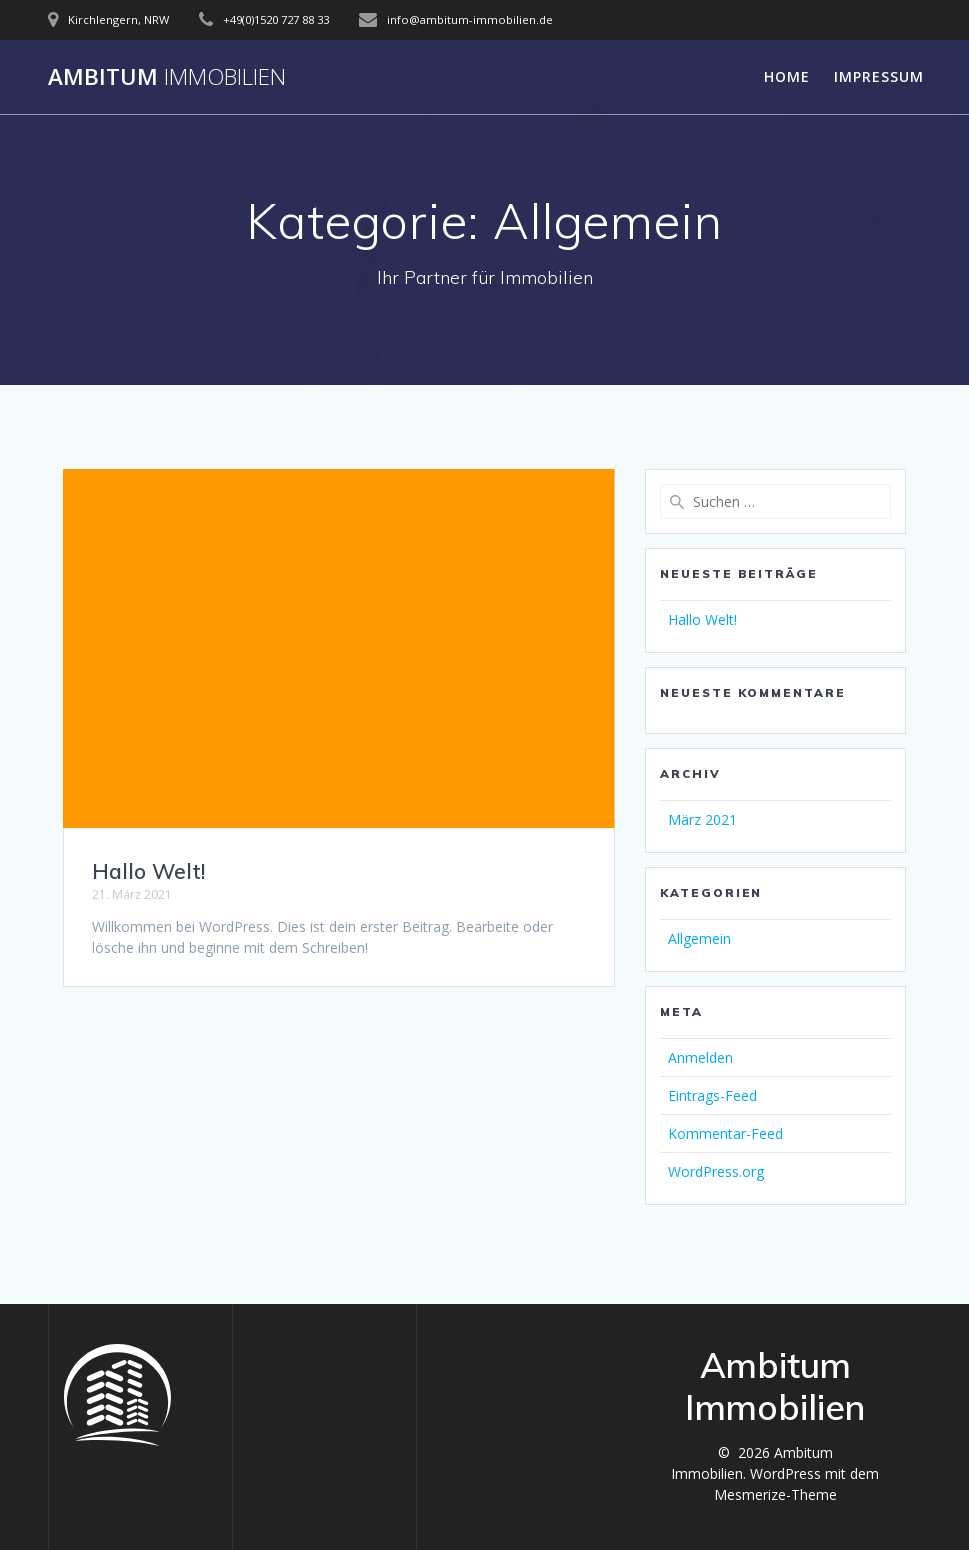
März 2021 (702, 819)
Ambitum (167, 77)
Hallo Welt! (148, 871)
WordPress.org (716, 1171)
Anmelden (700, 1057)
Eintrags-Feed (712, 1095)
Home (787, 76)
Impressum (879, 76)
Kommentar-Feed (725, 1133)
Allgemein (699, 938)
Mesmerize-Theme (775, 1494)
